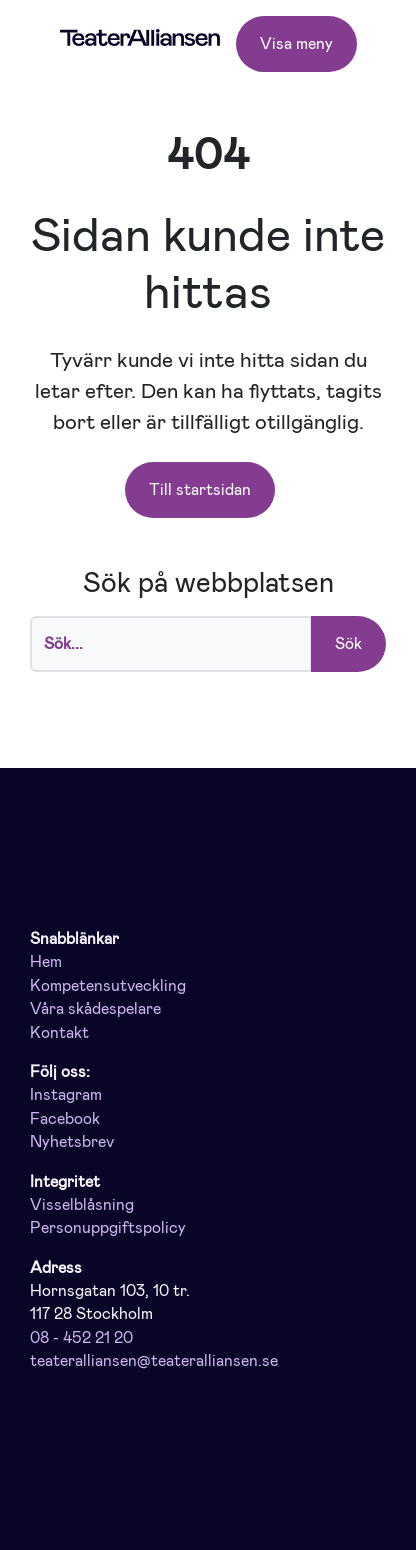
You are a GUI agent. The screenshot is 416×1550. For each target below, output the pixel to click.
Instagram (66, 1095)
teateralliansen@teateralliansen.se (154, 1361)
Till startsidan (200, 489)
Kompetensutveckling (108, 986)
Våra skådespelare (95, 1009)
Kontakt (59, 1033)
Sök (348, 643)
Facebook (65, 1119)
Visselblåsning (82, 1205)
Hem (46, 962)
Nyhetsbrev (72, 1142)
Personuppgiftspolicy (108, 1228)
